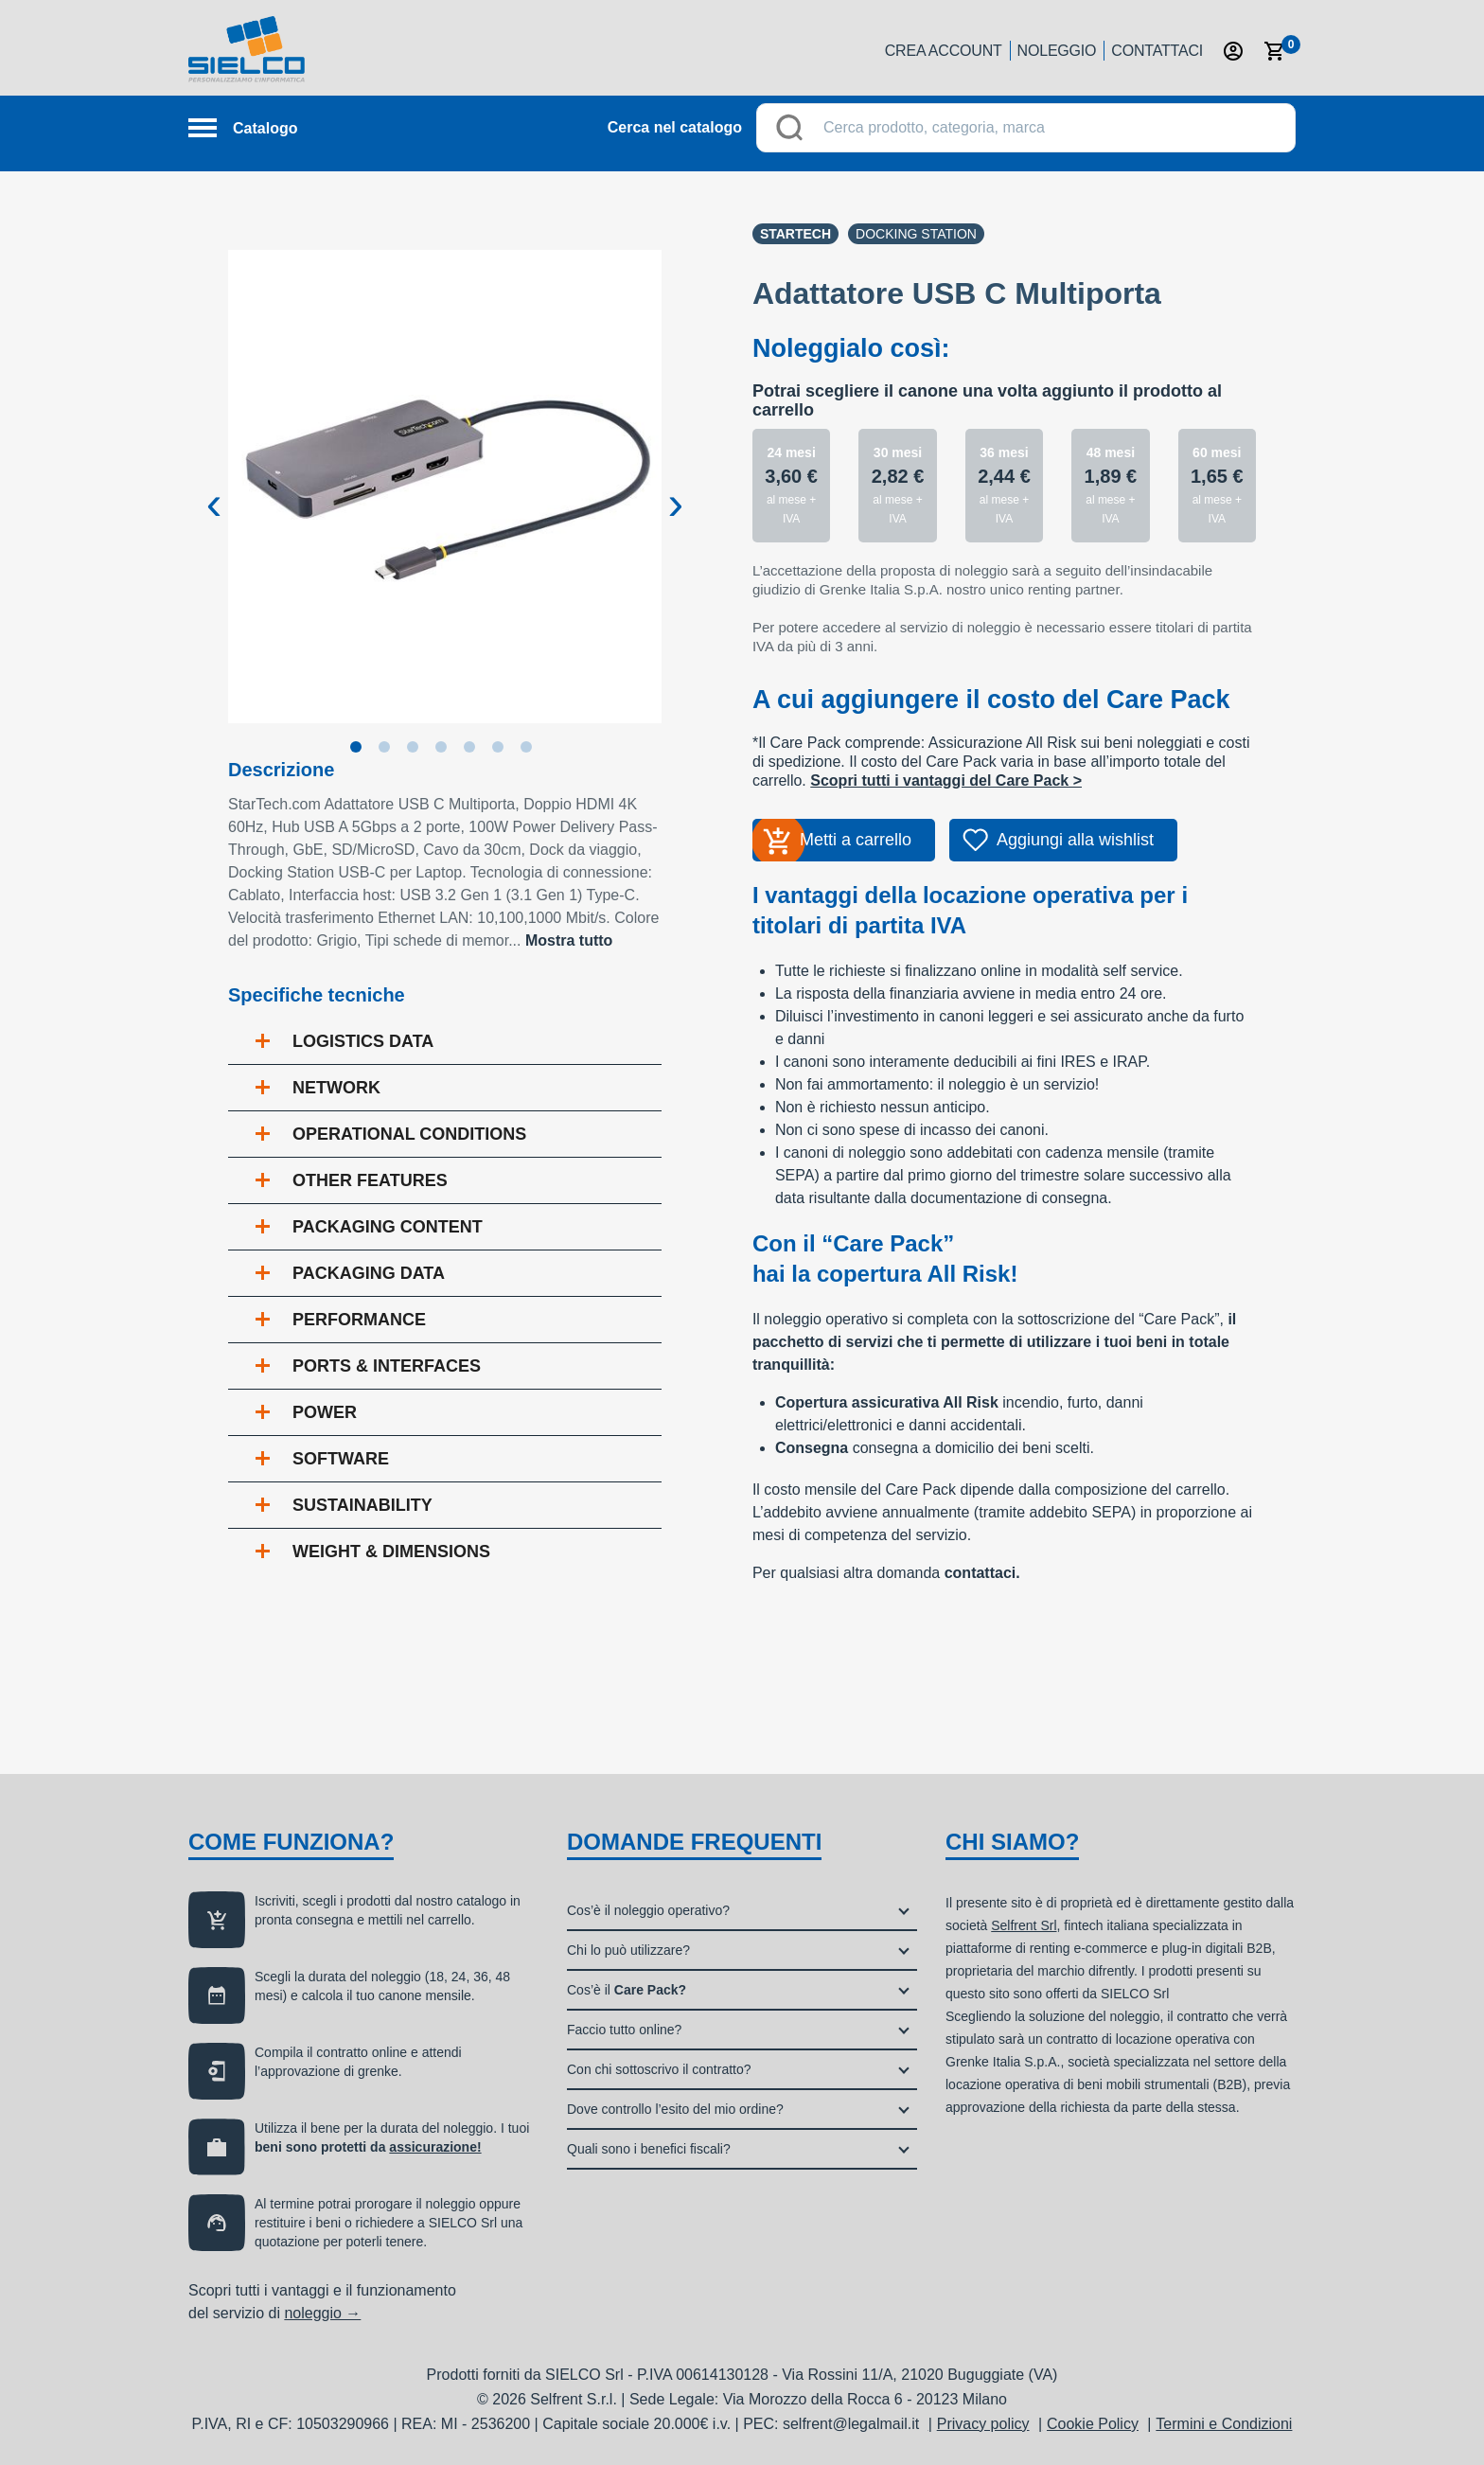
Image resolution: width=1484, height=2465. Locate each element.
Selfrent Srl (1023, 1925)
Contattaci (1157, 51)
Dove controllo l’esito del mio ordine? (675, 2109)
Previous (213, 488)
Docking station (916, 233)
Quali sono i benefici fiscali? (649, 2148)
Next (675, 488)
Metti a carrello (855, 839)
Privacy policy (983, 2424)
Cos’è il (626, 1989)
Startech (795, 233)
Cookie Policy (1093, 2424)
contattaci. (982, 1573)
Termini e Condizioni (1224, 2424)
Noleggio (1057, 51)
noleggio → (322, 2313)
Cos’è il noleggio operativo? (648, 1910)
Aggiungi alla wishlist (1075, 839)
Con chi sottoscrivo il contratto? (659, 2069)
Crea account (943, 51)
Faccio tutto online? (624, 2029)
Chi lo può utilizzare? (628, 1950)
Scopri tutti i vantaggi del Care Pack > (946, 780)
